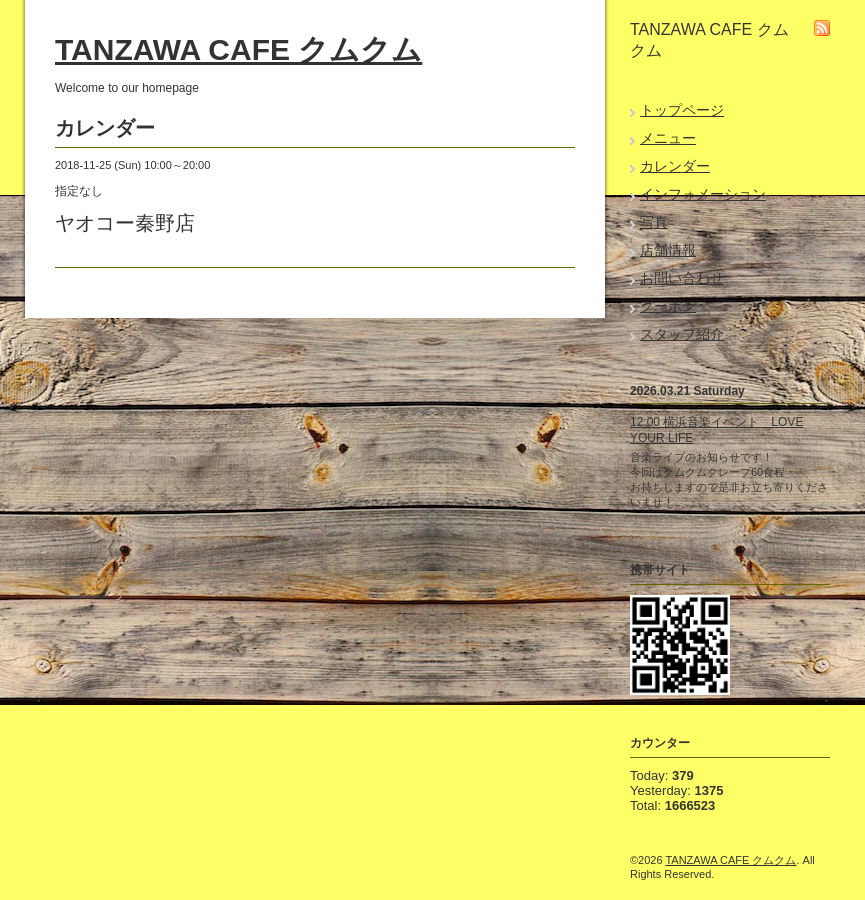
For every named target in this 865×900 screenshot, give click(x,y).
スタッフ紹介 (682, 334)
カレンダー (675, 166)
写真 (654, 222)
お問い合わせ (682, 278)
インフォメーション (703, 194)
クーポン (668, 306)
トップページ (682, 110)
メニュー (668, 138)
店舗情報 (668, 250)
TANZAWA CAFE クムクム (238, 49)
